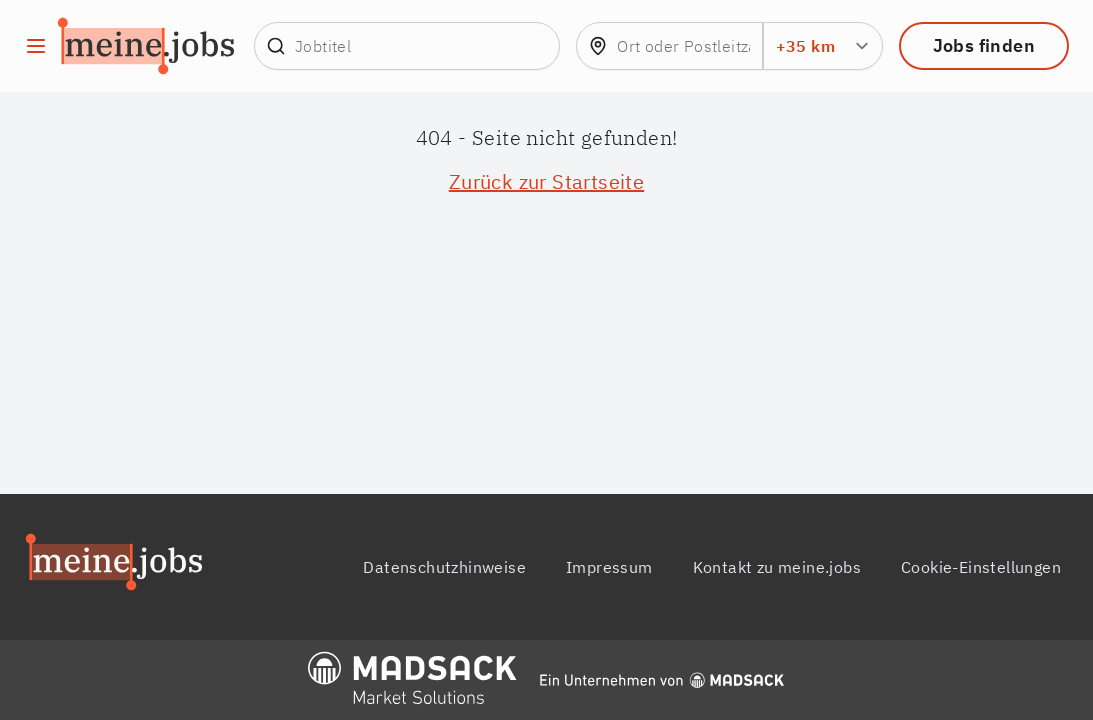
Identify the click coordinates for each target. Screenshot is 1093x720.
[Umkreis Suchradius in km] (823, 46)
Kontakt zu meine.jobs (777, 567)
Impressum (609, 567)
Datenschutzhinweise (444, 567)
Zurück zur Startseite (546, 181)
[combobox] (669, 46)
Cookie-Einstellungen (981, 567)
